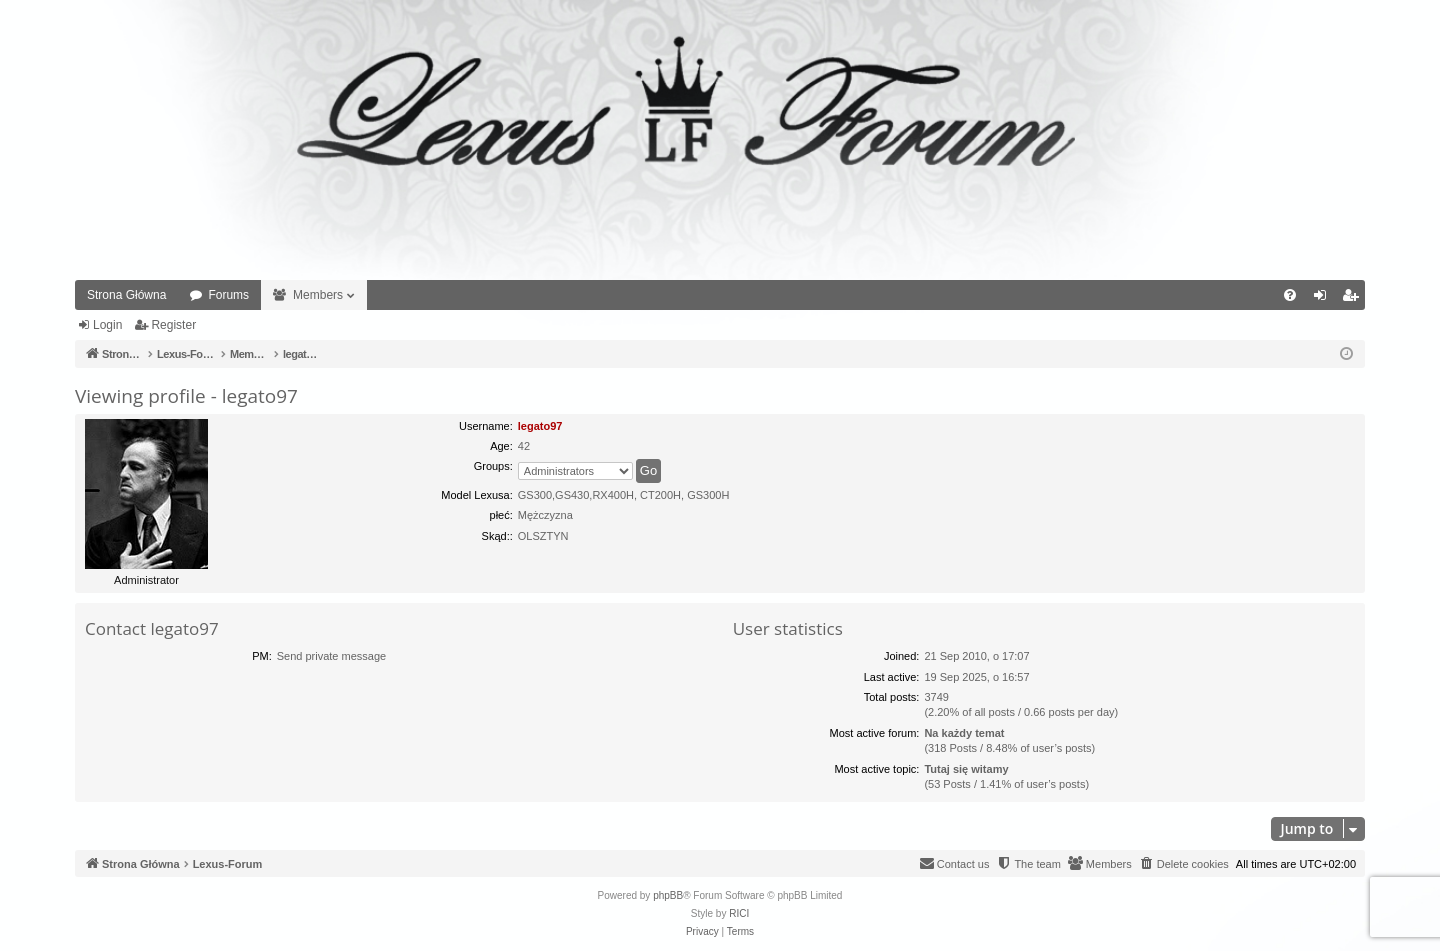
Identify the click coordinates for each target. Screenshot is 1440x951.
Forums (228, 295)
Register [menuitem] (1354, 299)
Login (107, 325)
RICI (739, 913)
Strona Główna (126, 295)
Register (173, 325)
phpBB (668, 895)
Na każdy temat (964, 733)
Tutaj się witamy (966, 769)
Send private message (331, 656)
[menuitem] (1290, 295)
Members (318, 295)
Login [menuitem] (1324, 299)
